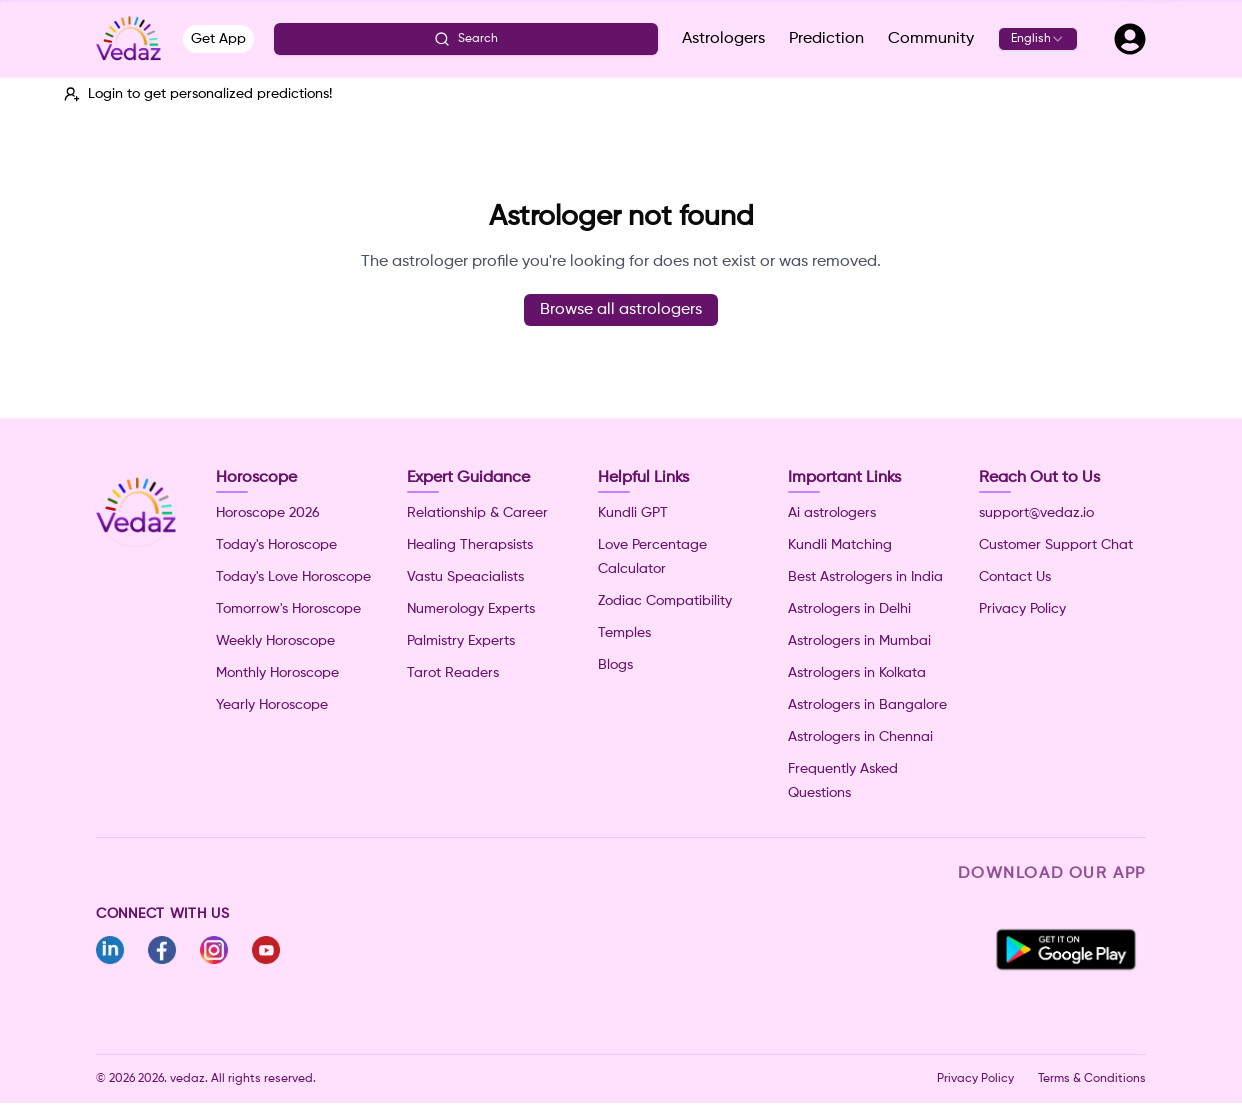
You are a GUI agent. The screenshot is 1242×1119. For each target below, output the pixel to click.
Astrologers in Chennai (860, 737)
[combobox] (1038, 39)
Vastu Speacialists (465, 577)
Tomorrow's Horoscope (288, 609)
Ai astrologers (832, 513)
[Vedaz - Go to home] (128, 39)
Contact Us (1015, 577)
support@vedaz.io (1036, 513)
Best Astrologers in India (865, 577)
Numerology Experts (471, 609)
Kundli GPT (633, 513)
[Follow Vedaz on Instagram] (214, 950)
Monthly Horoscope (277, 673)
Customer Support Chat (1056, 545)
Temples (624, 633)
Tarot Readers (453, 673)
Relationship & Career (477, 513)
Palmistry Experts (461, 641)
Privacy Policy (1022, 609)
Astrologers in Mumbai (859, 641)
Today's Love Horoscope (293, 577)
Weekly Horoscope (275, 641)
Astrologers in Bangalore (867, 705)
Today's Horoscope (276, 545)
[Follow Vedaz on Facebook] (162, 950)
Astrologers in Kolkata (857, 673)
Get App (218, 39)
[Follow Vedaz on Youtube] (266, 950)
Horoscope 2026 (268, 513)
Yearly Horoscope (272, 705)
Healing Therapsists (470, 545)
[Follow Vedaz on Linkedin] (110, 950)
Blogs (615, 665)
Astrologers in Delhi (849, 609)
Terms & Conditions (1092, 1079)
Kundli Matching (840, 545)
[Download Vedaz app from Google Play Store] (1066, 950)
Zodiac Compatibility (665, 601)
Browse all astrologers (621, 310)
